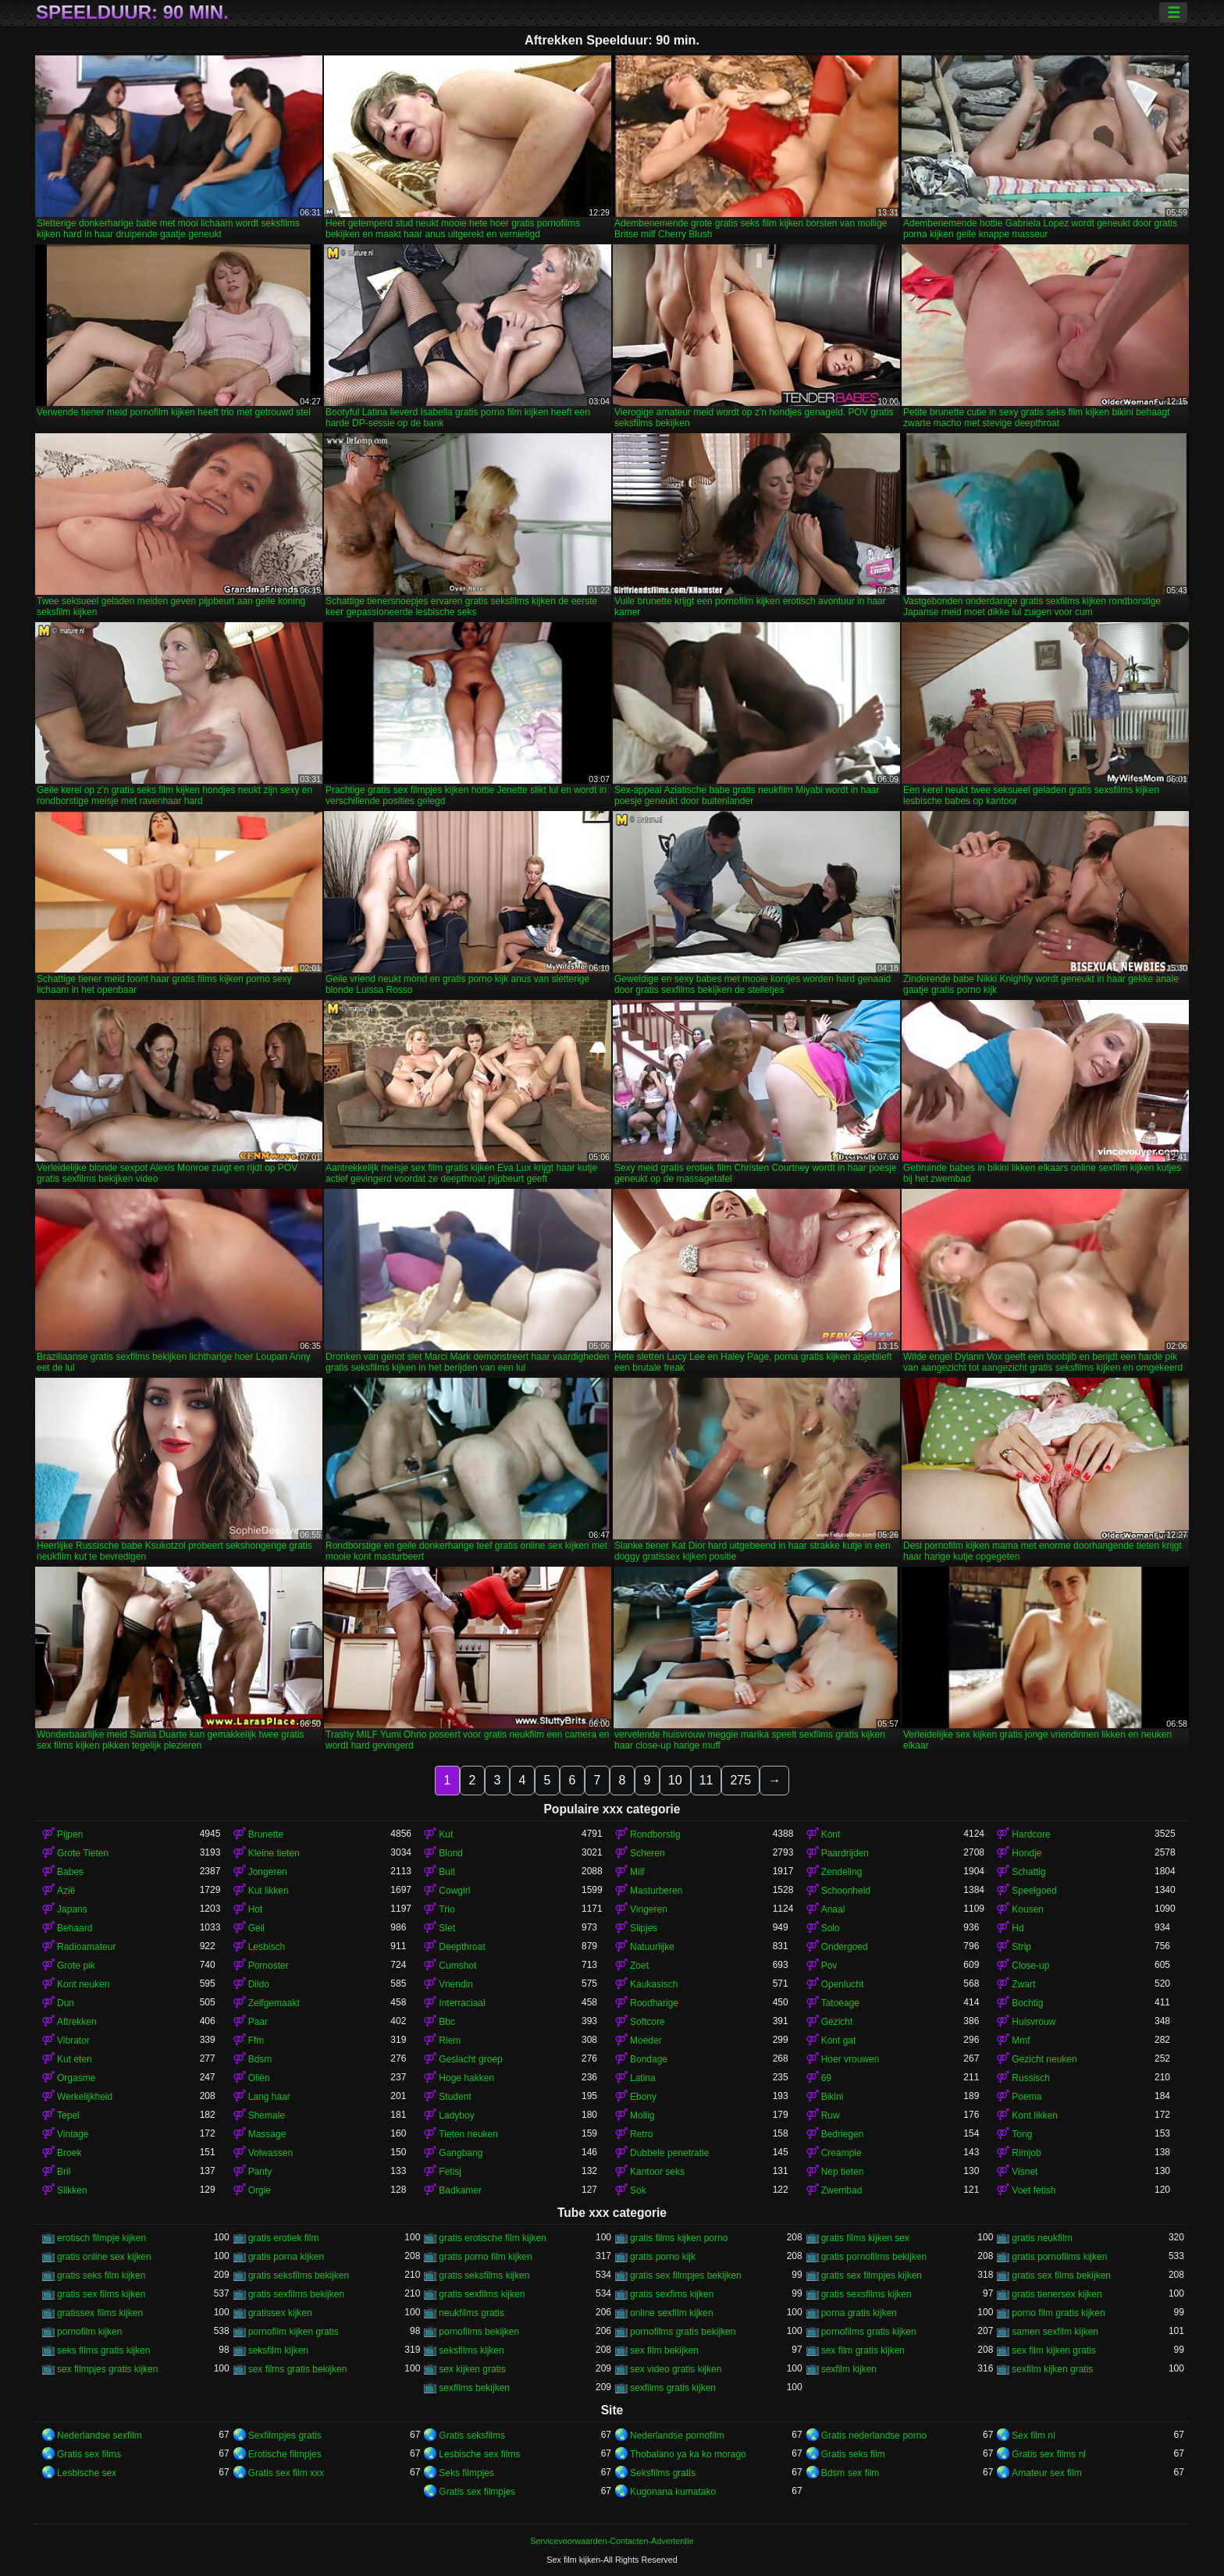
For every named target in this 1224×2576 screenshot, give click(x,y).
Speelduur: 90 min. (132, 12)
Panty (260, 2171)
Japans (72, 1909)
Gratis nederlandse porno (874, 2435)
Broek (69, 2152)
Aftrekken (77, 2021)
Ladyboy (456, 2115)
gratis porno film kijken (485, 2256)
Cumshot (457, 1965)
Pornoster (268, 1965)
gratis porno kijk (663, 2256)
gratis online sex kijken (104, 2256)
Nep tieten (842, 2171)
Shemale (266, 2115)
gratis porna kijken (286, 2256)
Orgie (259, 2190)
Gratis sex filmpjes (477, 2491)
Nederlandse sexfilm (99, 2435)
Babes (70, 1871)
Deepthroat (462, 1946)
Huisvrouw (1033, 2021)
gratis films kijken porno (679, 2238)
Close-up (1030, 1965)
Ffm (256, 2040)
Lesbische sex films (479, 2454)
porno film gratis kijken (1058, 2312)
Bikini (832, 2096)
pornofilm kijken (89, 2331)
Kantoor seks (657, 2171)
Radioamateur (86, 1946)
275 (740, 1780)
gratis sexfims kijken (671, 2294)
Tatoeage (840, 2003)
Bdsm (260, 2059)
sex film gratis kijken (863, 2350)
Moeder (646, 2040)
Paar (258, 2021)
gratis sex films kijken (101, 2294)
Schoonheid (845, 1890)
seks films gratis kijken (103, 2350)
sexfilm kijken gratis (1052, 2369)
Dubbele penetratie (669, 2152)
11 (706, 1780)
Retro (641, 2134)
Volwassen (270, 2152)
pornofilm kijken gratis (293, 2331)
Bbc (447, 2021)
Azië (66, 1890)
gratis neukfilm (1042, 2238)
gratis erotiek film (283, 2238)
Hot (255, 1909)
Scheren (647, 1853)
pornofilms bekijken (479, 2331)
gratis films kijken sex (865, 2238)
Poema (1026, 2096)
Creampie (841, 2152)
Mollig (642, 2115)
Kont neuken (83, 1984)
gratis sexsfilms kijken (866, 2294)
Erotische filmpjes (285, 2454)
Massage (267, 2134)
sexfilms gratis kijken (673, 2387)
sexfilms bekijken (474, 2387)
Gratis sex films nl (1049, 2454)
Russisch (1031, 2078)
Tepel (68, 2115)
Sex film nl (1033, 2435)
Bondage (648, 2059)
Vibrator (73, 2040)
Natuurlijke (652, 1946)
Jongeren (267, 1871)
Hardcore (1031, 1834)
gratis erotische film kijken (492, 2238)
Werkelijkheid (84, 2096)
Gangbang (460, 2152)
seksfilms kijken (471, 2350)
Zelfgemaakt (274, 2003)
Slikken (72, 2190)
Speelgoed (1034, 1890)
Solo (830, 1928)
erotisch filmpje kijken (101, 2238)
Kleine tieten (274, 1853)
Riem (450, 2040)
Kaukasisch (654, 1984)
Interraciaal (462, 2003)
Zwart (1023, 1984)
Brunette (265, 1834)
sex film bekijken (664, 2350)
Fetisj (450, 2171)
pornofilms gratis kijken (868, 2331)
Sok (638, 2190)
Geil (256, 1928)
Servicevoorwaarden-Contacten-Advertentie (611, 2541)
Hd (1017, 1928)
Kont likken (1035, 2115)
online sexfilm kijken (671, 2312)
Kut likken (268, 1890)
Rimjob (1026, 2152)
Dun (65, 2003)
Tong (1022, 2134)
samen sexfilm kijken (1055, 2331)
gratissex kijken (280, 2312)
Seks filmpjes (466, 2472)
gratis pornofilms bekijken (874, 2256)
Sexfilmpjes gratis (285, 2435)
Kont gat (838, 2040)
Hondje (1026, 1853)
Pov (829, 1965)
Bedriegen (842, 2134)
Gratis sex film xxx (286, 2472)
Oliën (259, 2078)
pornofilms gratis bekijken (682, 2331)
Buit (447, 1871)
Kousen (1028, 1909)
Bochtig (1027, 2003)
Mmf (1021, 2040)
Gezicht (837, 2021)
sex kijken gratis (472, 2369)
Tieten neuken (468, 2134)
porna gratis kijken (859, 2312)
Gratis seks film (853, 2454)
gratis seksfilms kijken (484, 2275)
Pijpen (70, 1834)
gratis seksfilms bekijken (298, 2275)
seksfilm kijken (278, 2350)
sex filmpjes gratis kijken (107, 2369)
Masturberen (656, 1890)
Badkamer (460, 2190)
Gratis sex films (89, 2454)
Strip (1021, 1946)
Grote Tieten (83, 1853)
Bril (63, 2171)
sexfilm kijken (849, 2369)
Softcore (647, 2021)
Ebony (643, 2096)
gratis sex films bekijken (1061, 2275)
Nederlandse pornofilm (677, 2435)
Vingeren (648, 1909)
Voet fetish (1033, 2190)
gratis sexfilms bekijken (296, 2294)
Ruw (830, 2115)
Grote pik (76, 1965)
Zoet (639, 1965)
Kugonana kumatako (673, 2491)
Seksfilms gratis (663, 2472)
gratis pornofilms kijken (1059, 2256)
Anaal (833, 1909)
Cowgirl (454, 1890)
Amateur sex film (1046, 2472)
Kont (831, 1834)
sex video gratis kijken (675, 2369)
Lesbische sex (86, 2472)
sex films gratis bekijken (297, 2369)
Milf (637, 1871)
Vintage (72, 2134)
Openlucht (842, 1984)
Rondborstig (655, 1834)
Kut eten (74, 2059)
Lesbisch (266, 1946)
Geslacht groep (470, 2059)
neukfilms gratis (471, 2312)
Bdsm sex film (850, 2472)
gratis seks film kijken (101, 2275)
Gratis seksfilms (472, 2435)
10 (675, 1780)
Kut (446, 1834)
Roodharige (654, 2003)
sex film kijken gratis (1053, 2350)
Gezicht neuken (1044, 2059)
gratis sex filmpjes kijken (871, 2275)
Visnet (1024, 2171)
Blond (451, 1853)
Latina (643, 2078)
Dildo (258, 1984)
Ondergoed (844, 1946)
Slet (447, 1928)
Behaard (74, 1928)
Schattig (1028, 1871)
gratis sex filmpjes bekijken (686, 2275)
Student (455, 2096)
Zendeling (842, 1871)
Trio (446, 1909)
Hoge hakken (466, 2078)
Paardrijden (845, 1853)
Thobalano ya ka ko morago (688, 2454)
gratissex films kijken (100, 2312)
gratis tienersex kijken (1056, 2294)
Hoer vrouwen (850, 2059)
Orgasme (76, 2078)
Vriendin (456, 1984)
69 (826, 2078)
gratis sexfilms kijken (482, 2294)
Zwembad (842, 2190)
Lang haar (269, 2096)
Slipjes (643, 1928)
